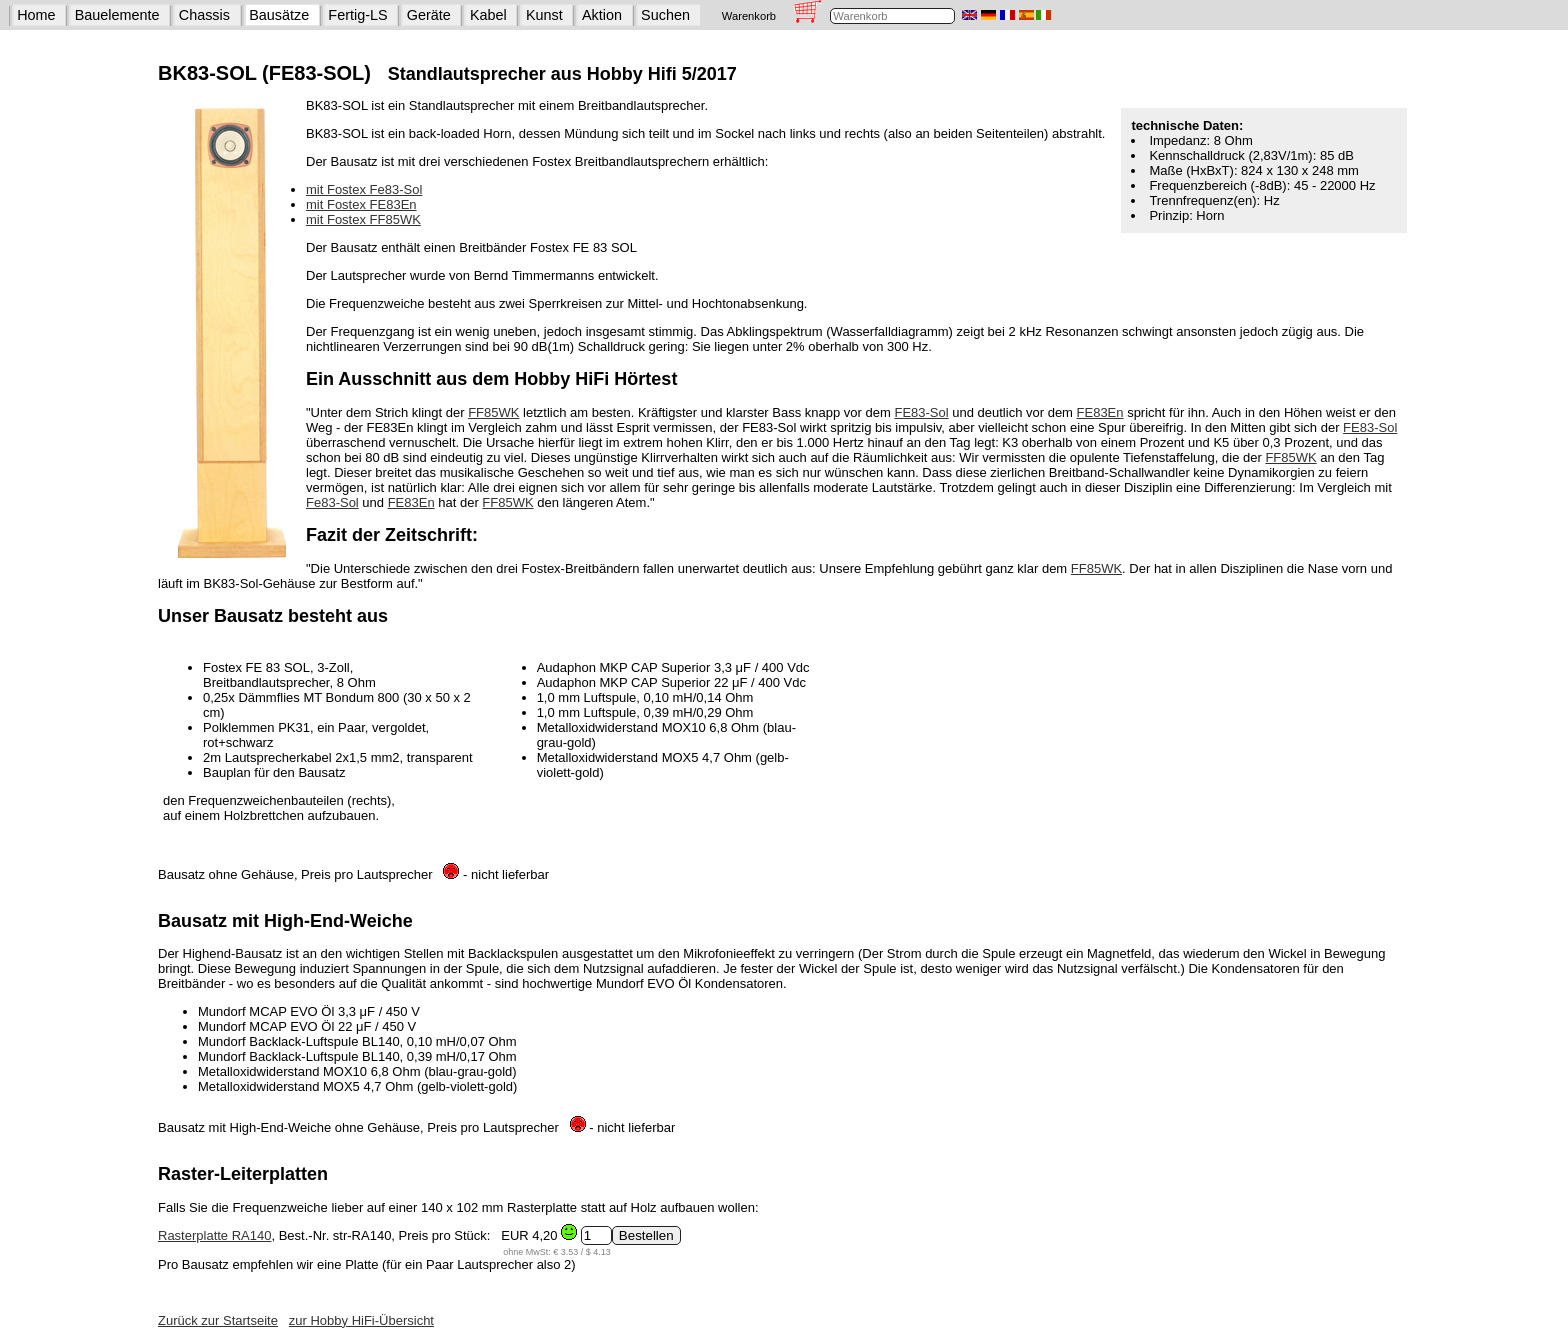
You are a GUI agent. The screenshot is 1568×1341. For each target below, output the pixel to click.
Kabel (488, 15)
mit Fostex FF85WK (363, 219)
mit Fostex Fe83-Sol (364, 189)
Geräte (429, 15)
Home (36, 15)
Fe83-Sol (332, 502)
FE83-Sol (921, 412)
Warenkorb (749, 16)
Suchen (665, 15)
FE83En (1100, 412)
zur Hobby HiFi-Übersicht (361, 1320)
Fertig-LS (357, 15)
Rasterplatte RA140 (214, 1235)
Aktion (602, 15)
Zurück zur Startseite (218, 1320)
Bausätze (279, 15)
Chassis (204, 15)
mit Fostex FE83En (361, 204)
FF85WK (493, 412)
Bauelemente (117, 15)
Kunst (544, 15)
